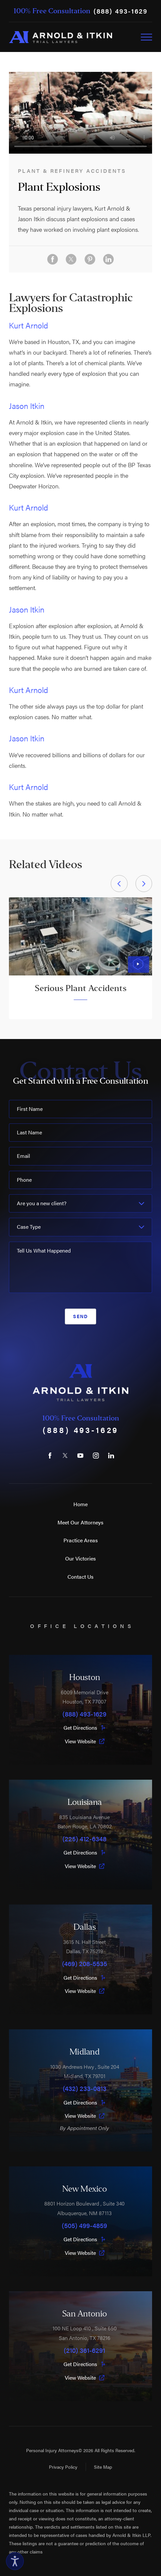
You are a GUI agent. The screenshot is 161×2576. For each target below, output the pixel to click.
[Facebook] (50, 1456)
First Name (30, 1108)
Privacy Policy (63, 2466)
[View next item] (144, 883)
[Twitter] (65, 1456)
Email (23, 1155)
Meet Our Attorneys (80, 1522)
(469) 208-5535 (84, 1963)
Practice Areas (80, 1540)
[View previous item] (119, 883)
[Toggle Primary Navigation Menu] (146, 37)
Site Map (103, 2466)
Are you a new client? (41, 1203)
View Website (84, 1741)
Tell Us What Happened (44, 1250)
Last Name (29, 1132)
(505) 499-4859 (84, 2225)
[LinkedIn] (111, 1456)
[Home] (60, 37)
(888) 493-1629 (120, 11)
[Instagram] (96, 1456)
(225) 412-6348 (84, 1839)
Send (80, 1316)
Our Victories (80, 1558)
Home (80, 1504)
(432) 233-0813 (84, 2088)
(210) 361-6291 (84, 2350)
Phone (24, 1179)
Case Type (29, 1226)
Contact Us (80, 1576)
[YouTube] (80, 1456)
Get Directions (84, 1727)
